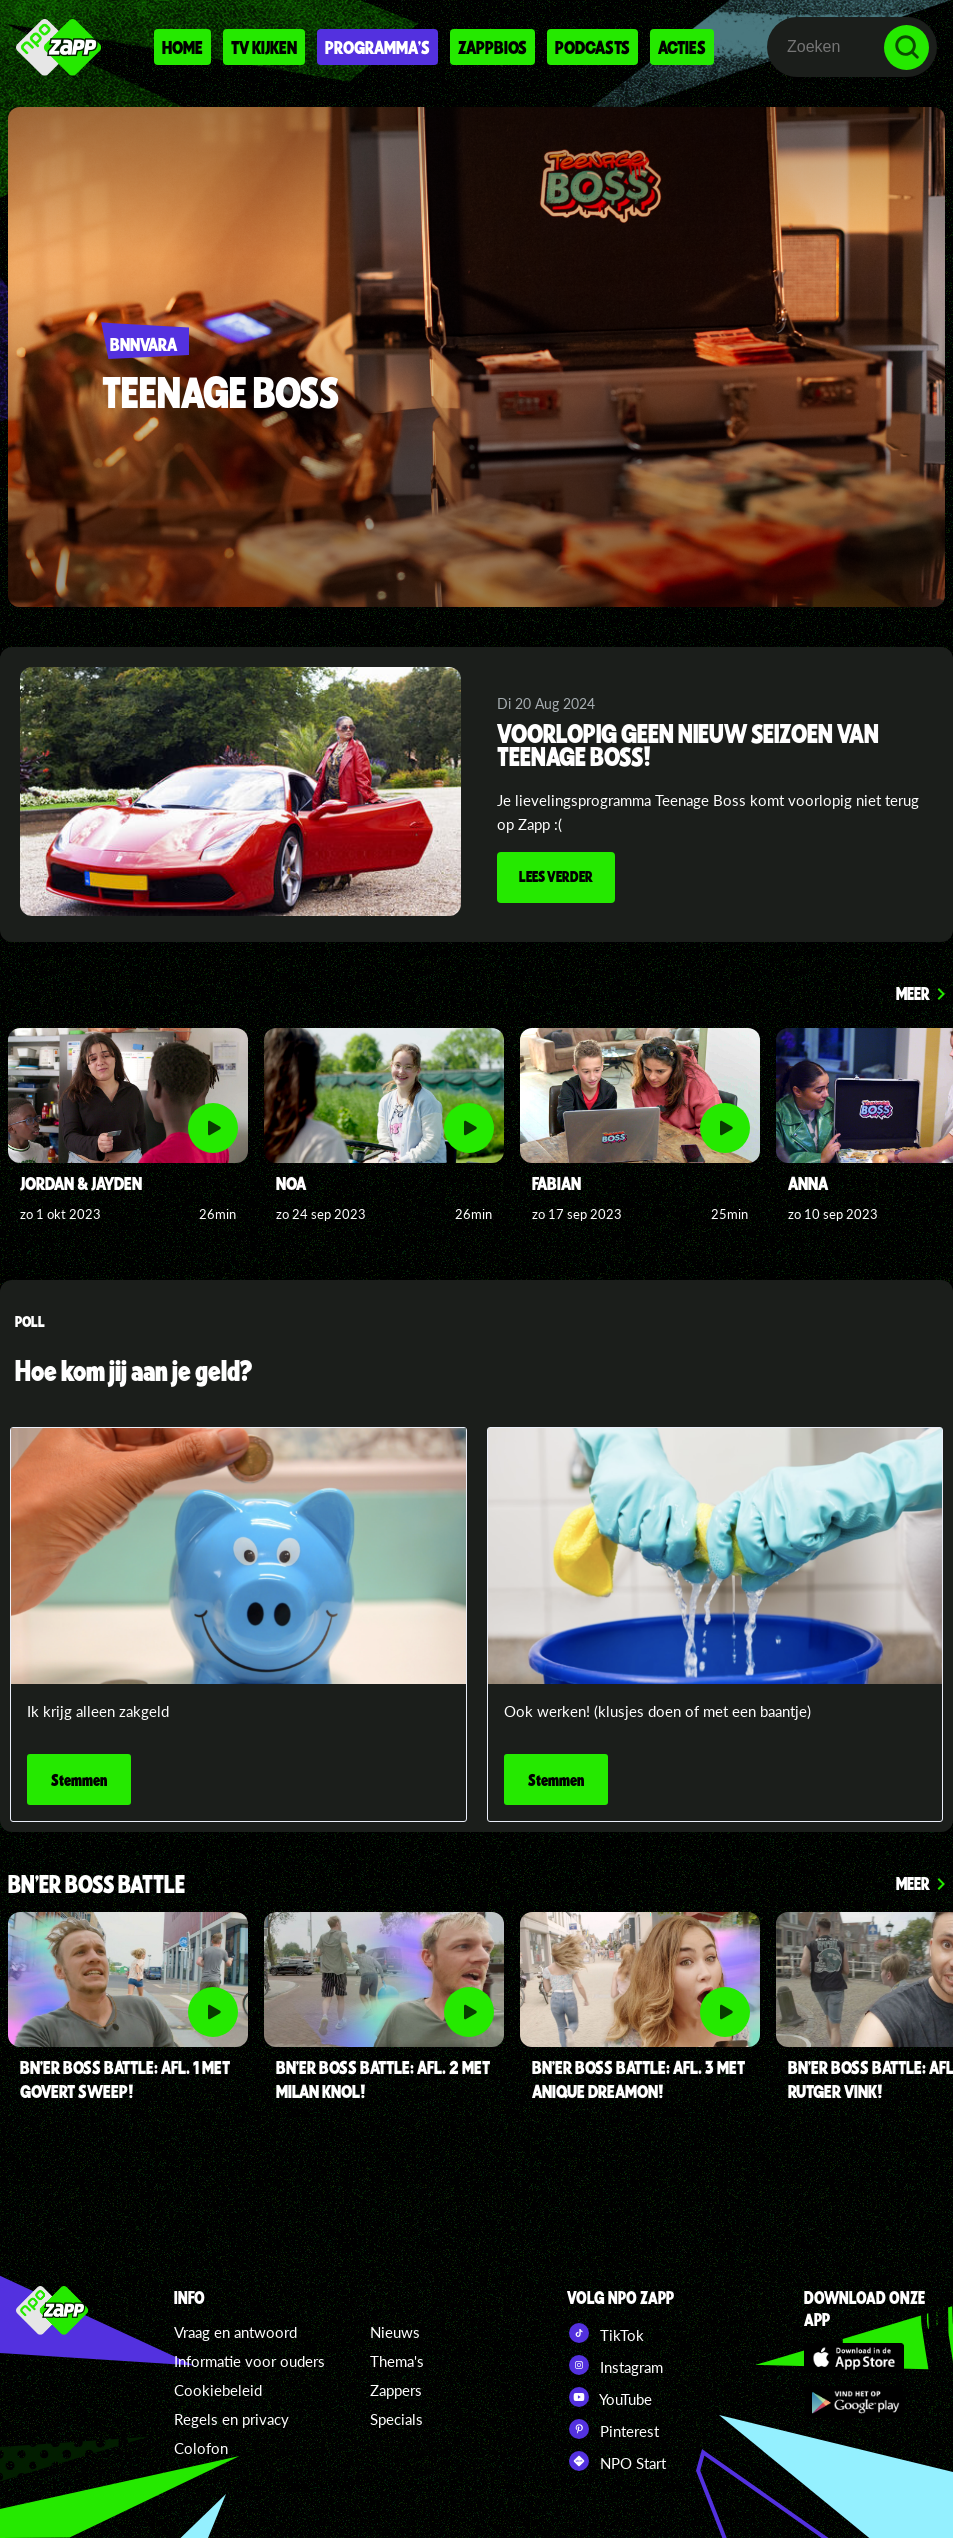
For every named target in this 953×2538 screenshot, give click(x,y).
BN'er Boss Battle (96, 1885)
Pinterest (613, 2429)
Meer (913, 993)
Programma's (377, 47)
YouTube (609, 2397)
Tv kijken (264, 47)
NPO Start (616, 2461)
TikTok (605, 2333)
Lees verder (556, 876)
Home (182, 47)
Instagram (615, 2365)
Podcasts (592, 47)
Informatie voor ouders (249, 2361)
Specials (396, 2419)
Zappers (396, 2390)
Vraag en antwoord (235, 2332)
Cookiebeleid (218, 2390)
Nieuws (395, 2332)
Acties (682, 47)
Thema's (397, 2361)
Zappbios (492, 47)
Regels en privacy (231, 2419)
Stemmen (79, 1779)
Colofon (201, 2448)
